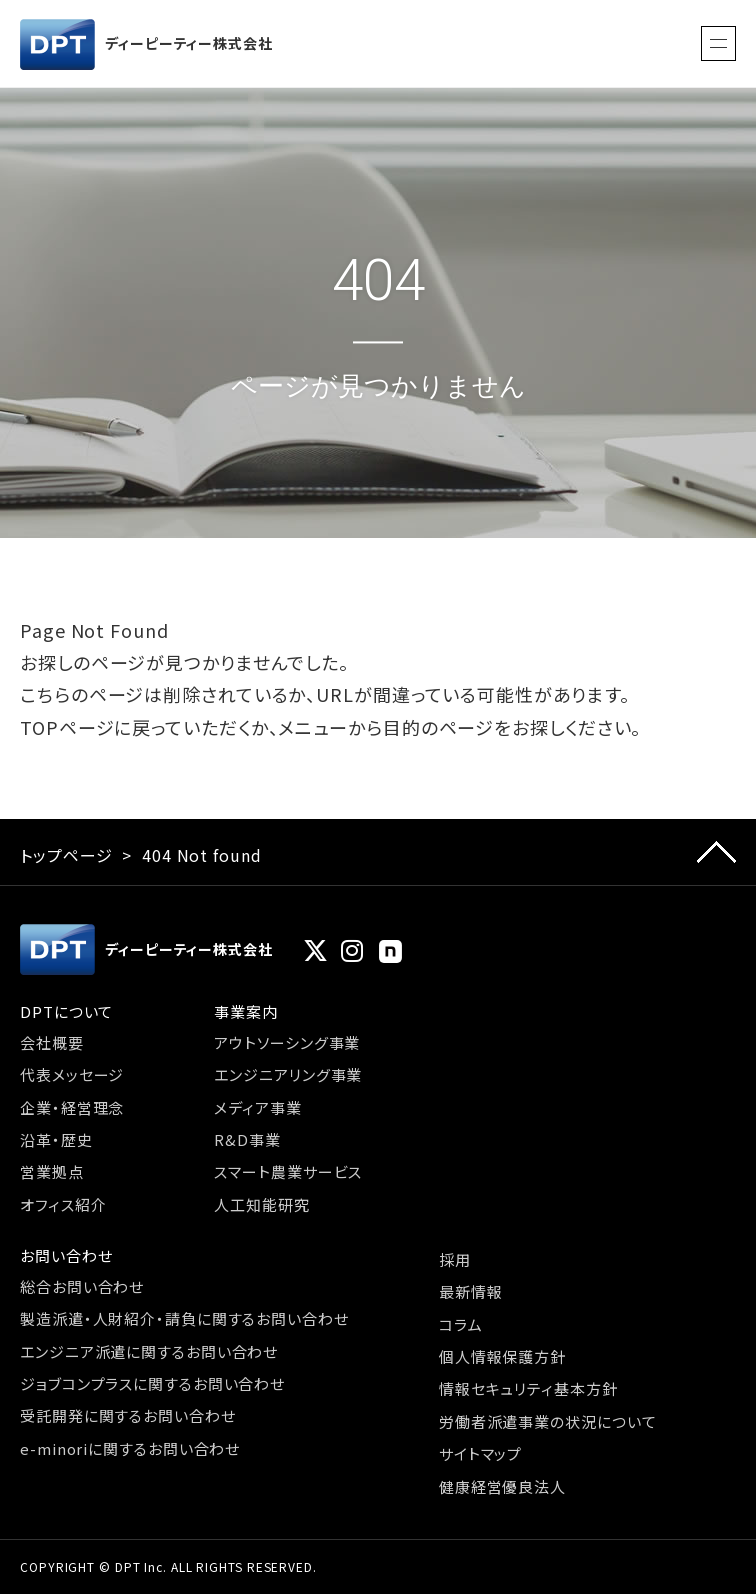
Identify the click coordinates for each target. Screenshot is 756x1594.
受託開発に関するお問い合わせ (128, 1415)
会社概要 (52, 1042)
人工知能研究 (261, 1204)
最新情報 (471, 1291)
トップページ (66, 855)
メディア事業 (257, 1107)
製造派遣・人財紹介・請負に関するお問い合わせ (184, 1318)
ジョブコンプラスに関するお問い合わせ (152, 1383)
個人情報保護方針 (502, 1356)
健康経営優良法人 (502, 1486)
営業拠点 (52, 1171)
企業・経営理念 (72, 1107)
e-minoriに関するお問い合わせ (130, 1448)
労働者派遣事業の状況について (548, 1421)
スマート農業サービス (288, 1171)
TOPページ (67, 727)
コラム (461, 1324)
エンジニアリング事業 (288, 1074)
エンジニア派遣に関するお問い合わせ (149, 1351)
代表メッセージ (72, 1074)
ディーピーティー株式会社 (146, 44)
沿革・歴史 (56, 1139)
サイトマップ (480, 1453)
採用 (455, 1259)
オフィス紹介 (63, 1204)
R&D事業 (247, 1139)
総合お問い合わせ (82, 1286)
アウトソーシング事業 (287, 1042)
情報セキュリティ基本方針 (528, 1388)
